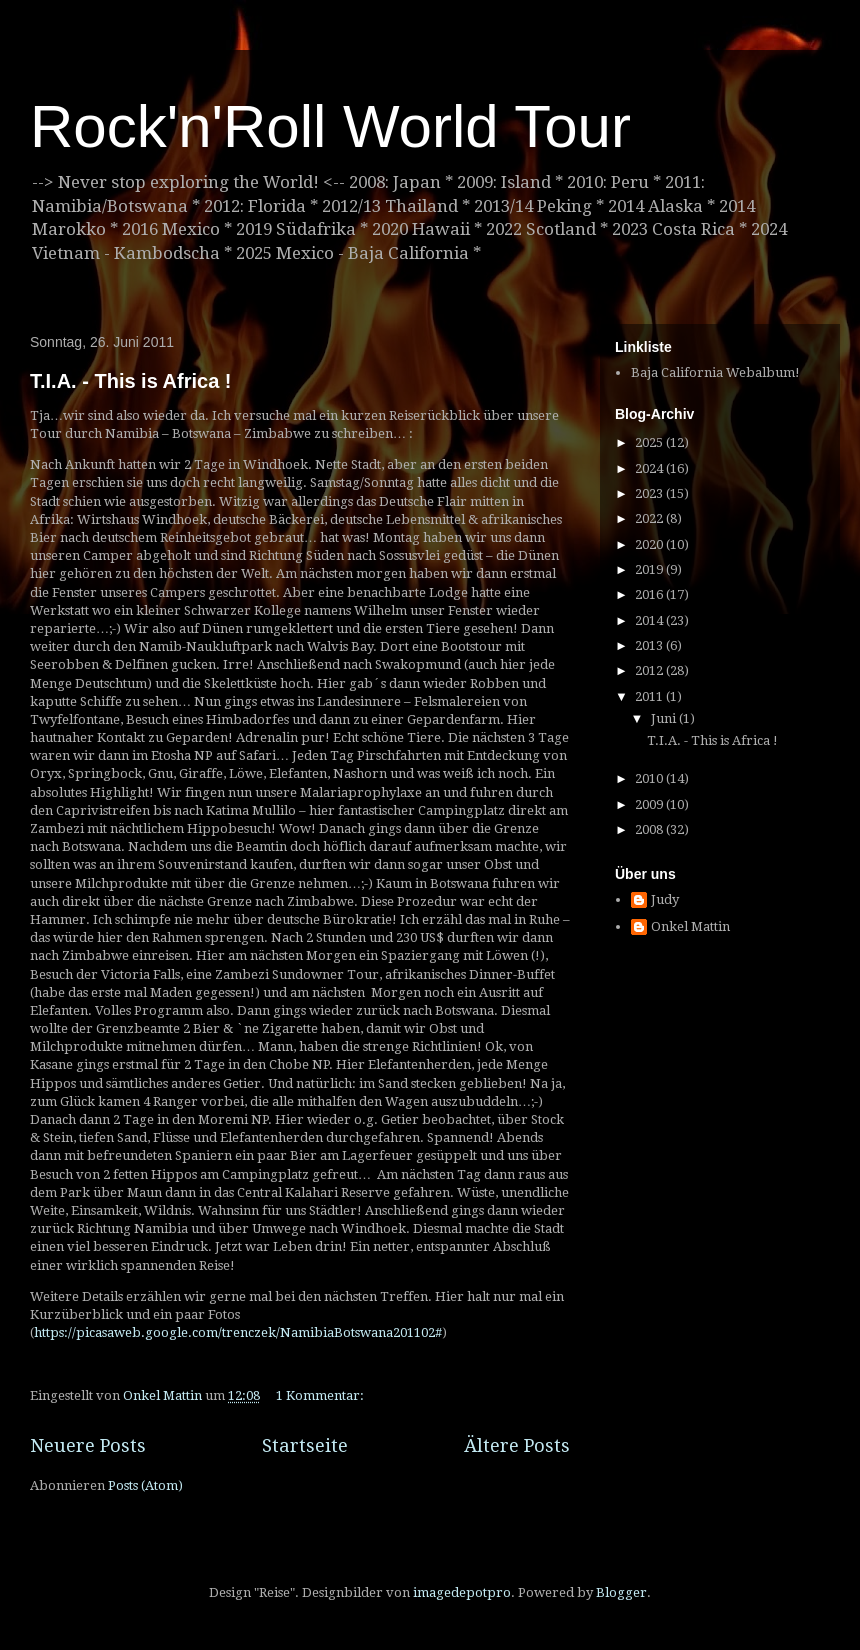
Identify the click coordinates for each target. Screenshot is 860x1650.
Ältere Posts (517, 1445)
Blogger (621, 1592)
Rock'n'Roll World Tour (330, 126)
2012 (650, 670)
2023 (650, 493)
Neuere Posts (88, 1445)
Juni (665, 718)
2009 (650, 804)
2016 (650, 594)
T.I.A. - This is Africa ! (131, 381)
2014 (650, 620)
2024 (650, 468)
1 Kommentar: (321, 1395)
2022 (650, 518)
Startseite (305, 1445)
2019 (650, 569)
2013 (650, 645)
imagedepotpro (462, 1592)
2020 (650, 544)
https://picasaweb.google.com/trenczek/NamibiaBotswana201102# (238, 1332)
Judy (665, 899)
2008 (650, 829)
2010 (650, 778)
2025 (650, 442)
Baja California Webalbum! (715, 372)
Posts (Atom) (145, 1485)
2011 (650, 696)
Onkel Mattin (690, 926)
